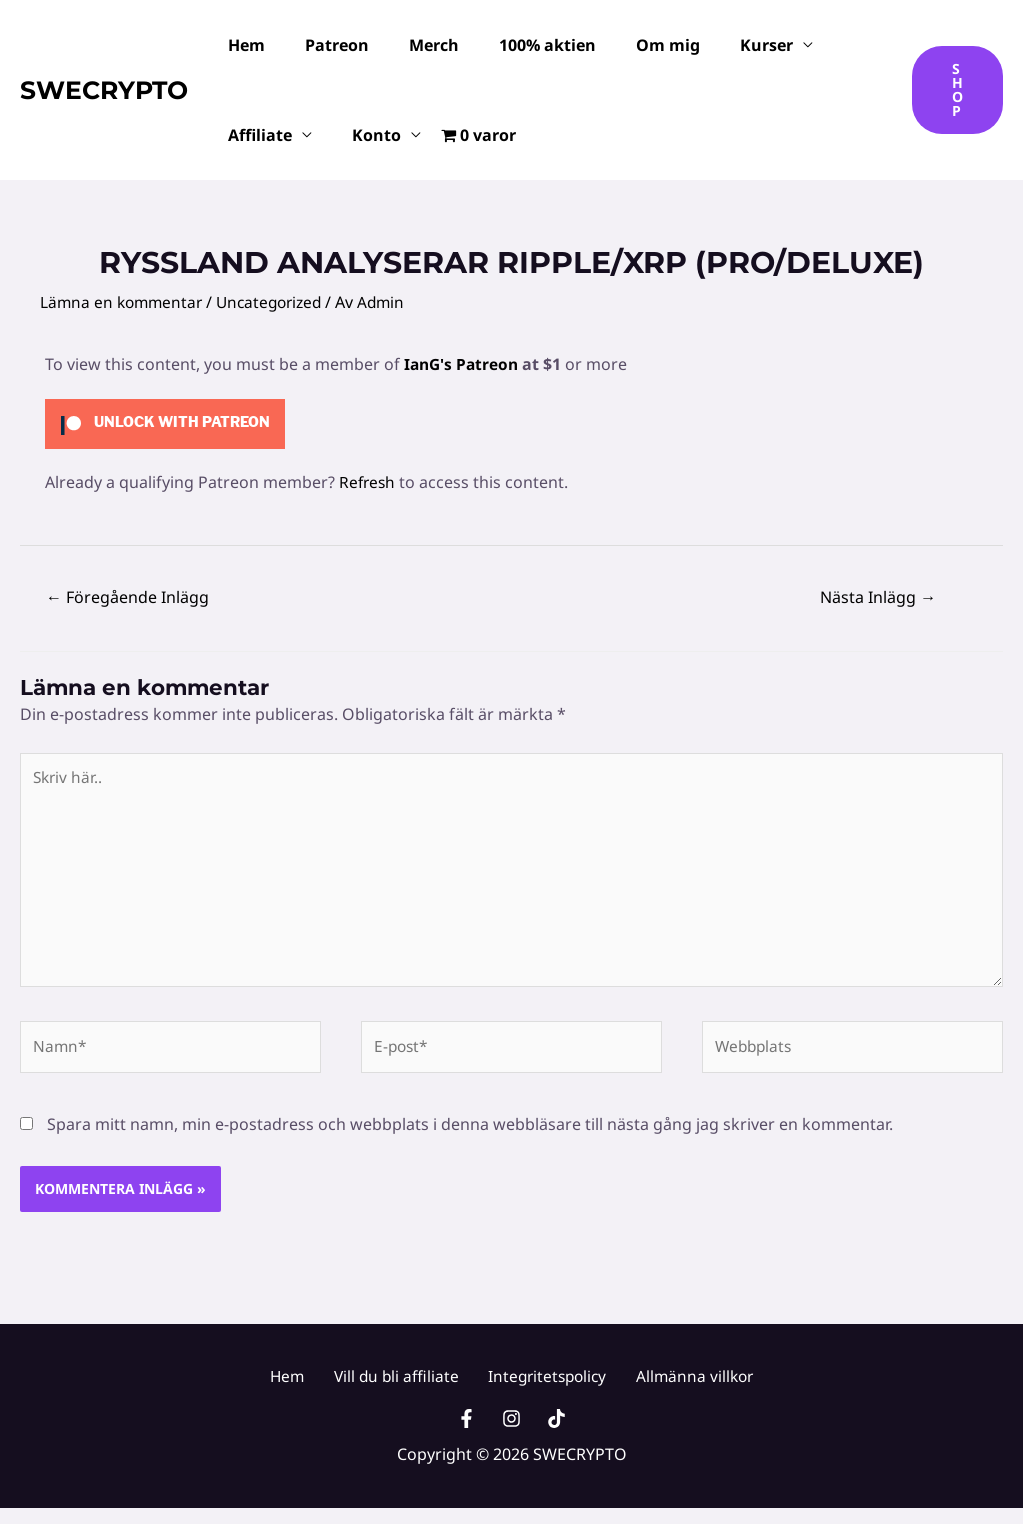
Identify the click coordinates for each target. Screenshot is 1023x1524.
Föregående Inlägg (127, 597)
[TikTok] (556, 1434)
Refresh (368, 481)
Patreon (325, 45)
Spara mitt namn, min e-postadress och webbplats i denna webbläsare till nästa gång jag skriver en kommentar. (470, 1134)
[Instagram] (511, 1434)
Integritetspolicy (541, 1387)
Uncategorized (278, 302)
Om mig (632, 45)
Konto (364, 135)
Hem (242, 45)
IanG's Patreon (463, 364)
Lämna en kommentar (124, 302)
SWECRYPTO (104, 90)
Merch (414, 45)
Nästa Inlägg (878, 597)
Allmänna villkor (679, 1387)
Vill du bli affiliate (399, 1387)
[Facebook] (466, 1434)
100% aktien (519, 45)
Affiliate (256, 135)
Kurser (722, 45)
